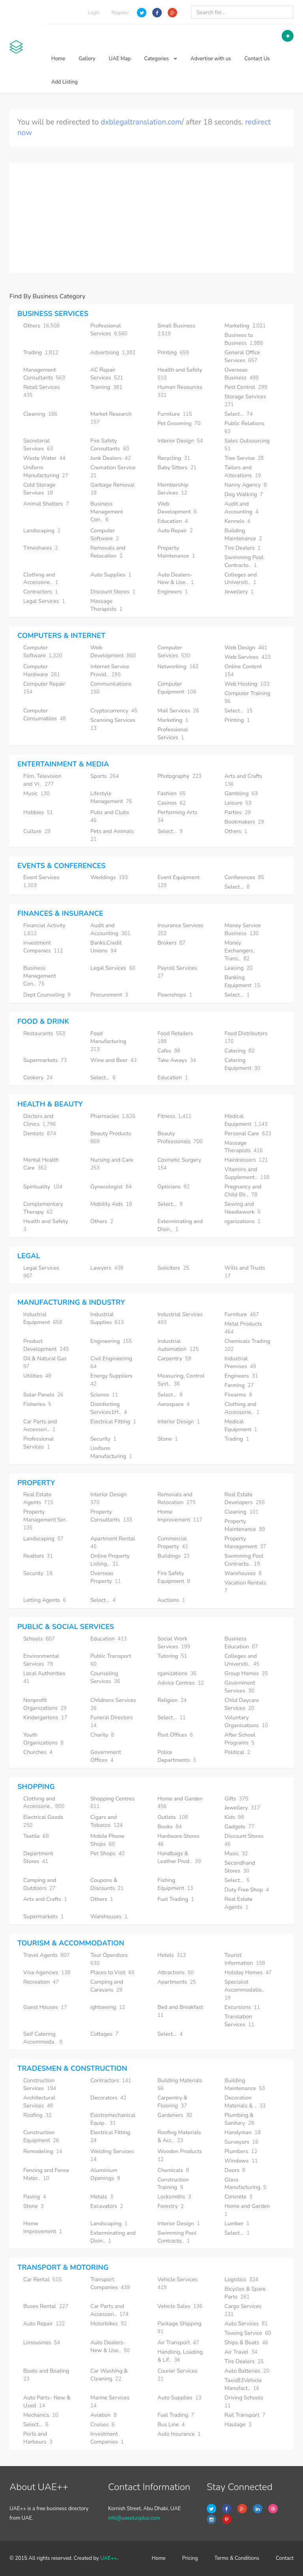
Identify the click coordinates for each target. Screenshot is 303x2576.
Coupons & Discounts (107, 1884)
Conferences (244, 877)
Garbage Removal (113, 489)
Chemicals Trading (247, 1345)
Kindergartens (45, 1717)
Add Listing (64, 82)
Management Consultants (44, 373)
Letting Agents (44, 1600)
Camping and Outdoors (39, 1884)
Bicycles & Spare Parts (245, 2293)
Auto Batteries (246, 2371)
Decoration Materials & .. (245, 2101)
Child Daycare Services (241, 1704)
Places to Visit (112, 1972)
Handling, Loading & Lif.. (180, 2356)
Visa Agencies (46, 1972)
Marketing (245, 325)
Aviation (103, 2415)
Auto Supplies (110, 574)
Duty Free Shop (246, 1889)
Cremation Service (113, 471)
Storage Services (245, 400)
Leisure (237, 803)
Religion (172, 1700)
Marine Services (110, 2401)
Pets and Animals (112, 835)
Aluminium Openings (105, 2174)
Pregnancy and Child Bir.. (243, 1190)
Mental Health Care (41, 1164)
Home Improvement (179, 1515)
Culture (36, 831)
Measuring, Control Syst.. (180, 1380)
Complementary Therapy (43, 1208)
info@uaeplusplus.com (134, 2518)
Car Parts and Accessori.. (40, 1425)
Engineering (111, 1341)
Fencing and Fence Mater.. (46, 2174)
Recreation (41, 1982)
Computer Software (104, 534)
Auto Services (246, 2323)
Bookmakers (244, 822)
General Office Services (242, 356)
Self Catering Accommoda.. (42, 2038)
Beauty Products (111, 1137)
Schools (39, 1638)
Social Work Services (173, 1642)
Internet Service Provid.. (109, 670)
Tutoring (172, 1656)
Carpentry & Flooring (172, 2101)
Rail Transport (244, 2415)
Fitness (174, 1116)
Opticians (173, 1186)
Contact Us (257, 58)
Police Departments (176, 1756)
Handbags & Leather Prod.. (179, 1857)
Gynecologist (111, 1186)
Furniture (174, 414)
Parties (237, 812)
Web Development (177, 507)
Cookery (37, 1077)
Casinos (171, 803)
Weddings (109, 877)
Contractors (40, 591)
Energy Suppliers (112, 1380)
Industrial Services (180, 1318)
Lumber (236, 2223)
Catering (239, 1051)
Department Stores (38, 1857)
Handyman (242, 2132)
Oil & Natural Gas (45, 1362)
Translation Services (239, 2020)
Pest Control (245, 387)
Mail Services (178, 710)
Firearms (238, 1395)
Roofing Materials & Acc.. (179, 2136)
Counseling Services (105, 1677)
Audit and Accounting (241, 507)
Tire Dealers (242, 548)
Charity (102, 1735)
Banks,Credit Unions (106, 946)
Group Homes (246, 1673)
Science (104, 1395)
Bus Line (171, 2424)
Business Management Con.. (106, 511)
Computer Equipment (176, 688)
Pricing (190, 2558)
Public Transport (111, 1660)
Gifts (236, 1798)
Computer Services (173, 651)
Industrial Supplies (107, 1318)
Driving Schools (244, 2401)
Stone (167, 1439)
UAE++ (108, 2558)
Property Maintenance (176, 552)
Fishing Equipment (175, 1884)
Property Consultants (111, 1515)
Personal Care (247, 1133)
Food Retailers (176, 1037)
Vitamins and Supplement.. (246, 1173)
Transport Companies (110, 2283)
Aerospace (173, 1404)
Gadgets (239, 1826)
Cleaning (40, 414)
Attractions (175, 1972)
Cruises (102, 2424)
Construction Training (173, 2183)
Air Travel (240, 2352)
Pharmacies (112, 1116)
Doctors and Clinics (39, 1120)
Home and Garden (180, 1802)
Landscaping (41, 530)
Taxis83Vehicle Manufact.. (243, 2384)
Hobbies (38, 812)
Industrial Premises (240, 1362)
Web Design (245, 647)
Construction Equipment (41, 2136)
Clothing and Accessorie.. (40, 578)
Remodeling (42, 2151)
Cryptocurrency (113, 710)
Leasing (238, 968)
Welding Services (112, 2155)
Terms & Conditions (237, 2558)
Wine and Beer (113, 1060)
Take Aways (176, 1060)
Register (120, 12)
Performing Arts (177, 816)
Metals (101, 2196)
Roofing (37, 2115)
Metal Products (244, 1327)
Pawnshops (174, 995)
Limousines (41, 2342)
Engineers (172, 591)
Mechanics (40, 2415)
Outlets (172, 1817)
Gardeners (174, 2115)
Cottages (104, 2034)
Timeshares (40, 548)
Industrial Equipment (42, 1318)
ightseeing (107, 2007)
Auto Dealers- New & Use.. (175, 578)
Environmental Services (41, 1660)
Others (41, 325)
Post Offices (175, 1735)
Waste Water (44, 458)
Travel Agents (46, 1955)
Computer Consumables (44, 714)
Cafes (168, 1051)
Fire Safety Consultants (109, 444)
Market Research (111, 418)
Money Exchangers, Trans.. (239, 950)
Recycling (173, 458)
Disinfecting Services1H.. (108, 1408)
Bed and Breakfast (180, 2011)
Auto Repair (175, 530)
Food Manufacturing (108, 1041)
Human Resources (180, 391)
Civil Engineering (111, 1362)
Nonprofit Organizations (45, 1704)
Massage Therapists (106, 605)
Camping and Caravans (106, 1986)
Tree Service (244, 458)
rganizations (242, 1221)
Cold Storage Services (39, 489)
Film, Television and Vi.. (42, 780)
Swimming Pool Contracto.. (244, 561)
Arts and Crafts (244, 780)
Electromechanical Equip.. (112, 2119)
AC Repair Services (106, 373)
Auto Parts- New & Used (47, 2401)
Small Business (177, 329)
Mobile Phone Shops (107, 1840)
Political (237, 1752)
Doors (234, 2170)
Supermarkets (45, 1060)
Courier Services (178, 2375)
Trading (40, 352)
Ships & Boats (246, 2342)
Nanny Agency (245, 485)
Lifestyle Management (111, 797)
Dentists (39, 1133)
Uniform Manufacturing (45, 471)
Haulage (237, 2424)
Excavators (106, 2206)
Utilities (37, 1376)
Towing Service (247, 2333)
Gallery (87, 58)
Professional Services (108, 329)
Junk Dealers (110, 458)
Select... (238, 414)
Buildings (173, 1556)
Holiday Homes (248, 1972)
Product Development (46, 1345)
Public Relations (245, 427)
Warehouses (243, 1573)
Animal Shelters (46, 504)
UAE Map (120, 58)
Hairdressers (246, 1160)
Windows (241, 2161)
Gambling (241, 793)
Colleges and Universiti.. (240, 578)
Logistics (241, 2279)
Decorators (108, 2098)
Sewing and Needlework (242, 1208)
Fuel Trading (175, 1899)
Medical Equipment (245, 1120)
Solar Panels (43, 1395)
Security (103, 1439)
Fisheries (37, 1404)
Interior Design (180, 441)
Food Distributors (246, 1037)
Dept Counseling (47, 995)
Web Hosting (246, 684)
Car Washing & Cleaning (109, 2375)
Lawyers (106, 1268)
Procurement (109, 995)
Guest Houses (45, 2007)
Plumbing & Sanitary (239, 2119)
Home (58, 58)
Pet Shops (107, 1853)
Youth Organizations (43, 1738)
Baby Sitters (176, 467)
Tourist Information (244, 1959)
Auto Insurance (179, 2434)
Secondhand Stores (239, 1867)
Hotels (171, 1955)
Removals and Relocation (107, 552)
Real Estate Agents (38, 1498)
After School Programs (239, 1738)
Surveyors (241, 2142)
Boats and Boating (47, 2375)
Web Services (247, 657)
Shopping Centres (113, 1802)
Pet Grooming (178, 423)
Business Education (241, 1642)
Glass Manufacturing (245, 2183)
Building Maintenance (243, 534)
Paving (34, 2196)
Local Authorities (45, 1677)
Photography (179, 776)
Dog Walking (243, 494)
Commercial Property (172, 1542)
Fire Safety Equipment (173, 1577)
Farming (239, 1385)
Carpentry (174, 1358)
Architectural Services (39, 2101)
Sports (104, 776)
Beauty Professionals (180, 1137)
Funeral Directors (112, 1721)
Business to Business (243, 339)
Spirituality (42, 1186)
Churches (37, 1752)
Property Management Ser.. (46, 1519)
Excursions (242, 2007)
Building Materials (180, 2084)
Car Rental (42, 2279)
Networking (177, 666)
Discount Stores (112, 591)
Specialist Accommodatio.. (245, 1989)
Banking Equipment (242, 981)
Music (36, 793)
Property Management (245, 1542)
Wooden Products (180, 2155)
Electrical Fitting (113, 1421)
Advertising (112, 352)
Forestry (170, 2206)
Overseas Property (105, 1577)
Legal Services (44, 601)
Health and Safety (180, 373)
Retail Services (42, 391)
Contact (285, 2558)
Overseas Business (241, 373)
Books (169, 1826)
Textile (36, 1836)
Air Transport (178, 2342)
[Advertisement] (151, 218)
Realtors (38, 1556)
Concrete (238, 2196)
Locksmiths (174, 2196)
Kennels (237, 521)
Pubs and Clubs (110, 816)
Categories (160, 58)
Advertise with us (211, 58)
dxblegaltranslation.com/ (142, 122)
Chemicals (173, 2170)
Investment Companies (43, 946)
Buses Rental (45, 2306)
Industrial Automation (178, 1345)
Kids (234, 1817)
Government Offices (105, 1756)
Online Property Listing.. (110, 1560)
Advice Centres (180, 1683)
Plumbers (240, 2151)
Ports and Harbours (37, 2438)
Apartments (176, 1982)
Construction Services (39, 2084)
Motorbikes (108, 2323)
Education (172, 521)
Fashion (171, 793)
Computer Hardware (41, 670)
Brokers (171, 943)
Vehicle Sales (179, 2306)
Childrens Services (114, 1704)
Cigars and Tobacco (106, 1821)
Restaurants (44, 1033)
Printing (173, 352)
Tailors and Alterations (242, 471)
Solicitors (173, 1268)
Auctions (171, 1600)
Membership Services (172, 489)
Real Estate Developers (244, 1498)
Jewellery (239, 591)
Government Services (239, 1686)
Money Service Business (242, 929)
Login (94, 12)
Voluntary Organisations (246, 1721)
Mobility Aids (111, 1204)
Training (106, 387)
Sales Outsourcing (247, 444)
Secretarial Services (38, 444)
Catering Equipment (242, 1064)
